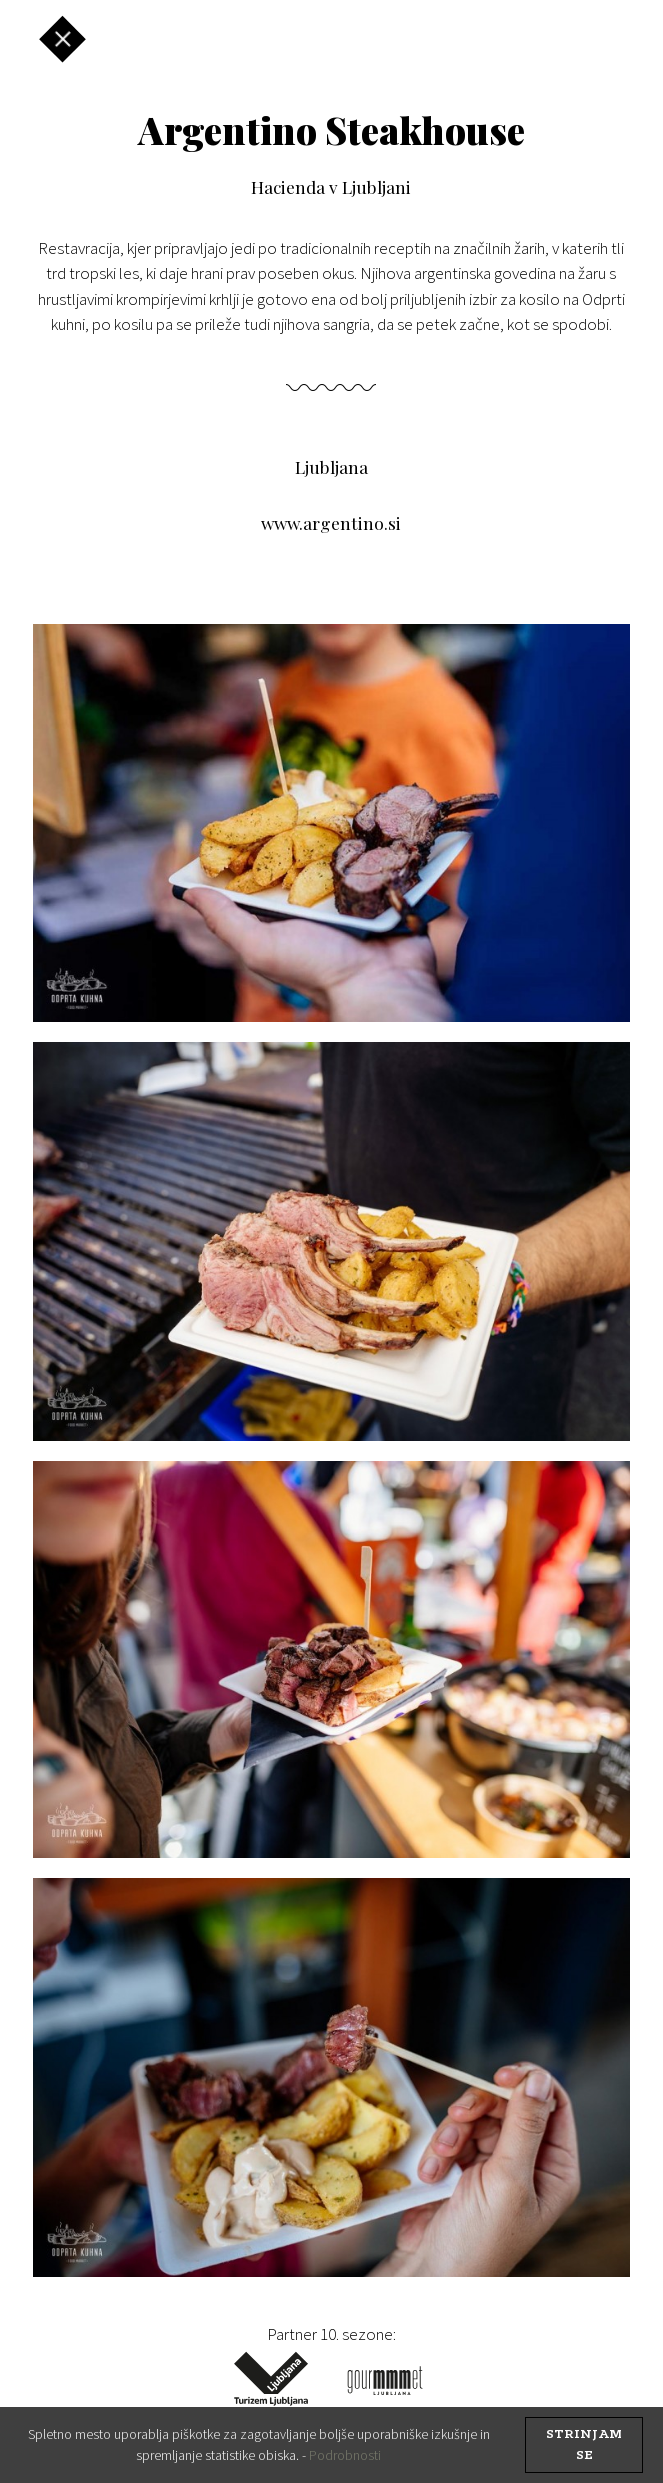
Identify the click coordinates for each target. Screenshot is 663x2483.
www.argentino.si (331, 522)
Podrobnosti (345, 2455)
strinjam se (584, 2445)
